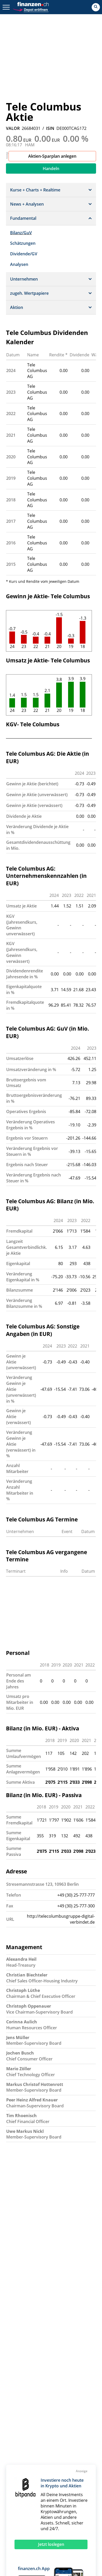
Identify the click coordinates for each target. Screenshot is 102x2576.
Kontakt (18, 2414)
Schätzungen (22, 243)
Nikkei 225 (49, 2484)
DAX (78, 2472)
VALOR (13, 128)
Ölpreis (58, 2515)
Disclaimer (73, 2428)
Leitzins (78, 2515)
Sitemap (18, 2436)
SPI (39, 2472)
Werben (50, 2421)
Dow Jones (51, 2478)
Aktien (53, 2491)
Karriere (18, 2421)
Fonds (16, 2503)
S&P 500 (72, 2484)
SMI (13, 2491)
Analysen (19, 264)
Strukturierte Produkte (50, 2503)
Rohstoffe (20, 2509)
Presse (17, 2428)
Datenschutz (75, 2421)
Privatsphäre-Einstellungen (76, 2445)
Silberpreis (70, 2497)
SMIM (63, 2472)
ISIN (50, 128)
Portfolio (43, 2509)
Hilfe (47, 2414)
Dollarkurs (20, 2497)
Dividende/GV (23, 254)
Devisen (73, 2491)
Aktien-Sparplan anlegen (52, 156)
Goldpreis (32, 2491)
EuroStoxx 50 (23, 2478)
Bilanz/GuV (21, 232)
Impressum (74, 2414)
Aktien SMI (20, 2472)
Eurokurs (45, 2497)
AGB (67, 2436)
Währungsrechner (28, 2515)
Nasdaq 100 (21, 2484)
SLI (50, 2472)
